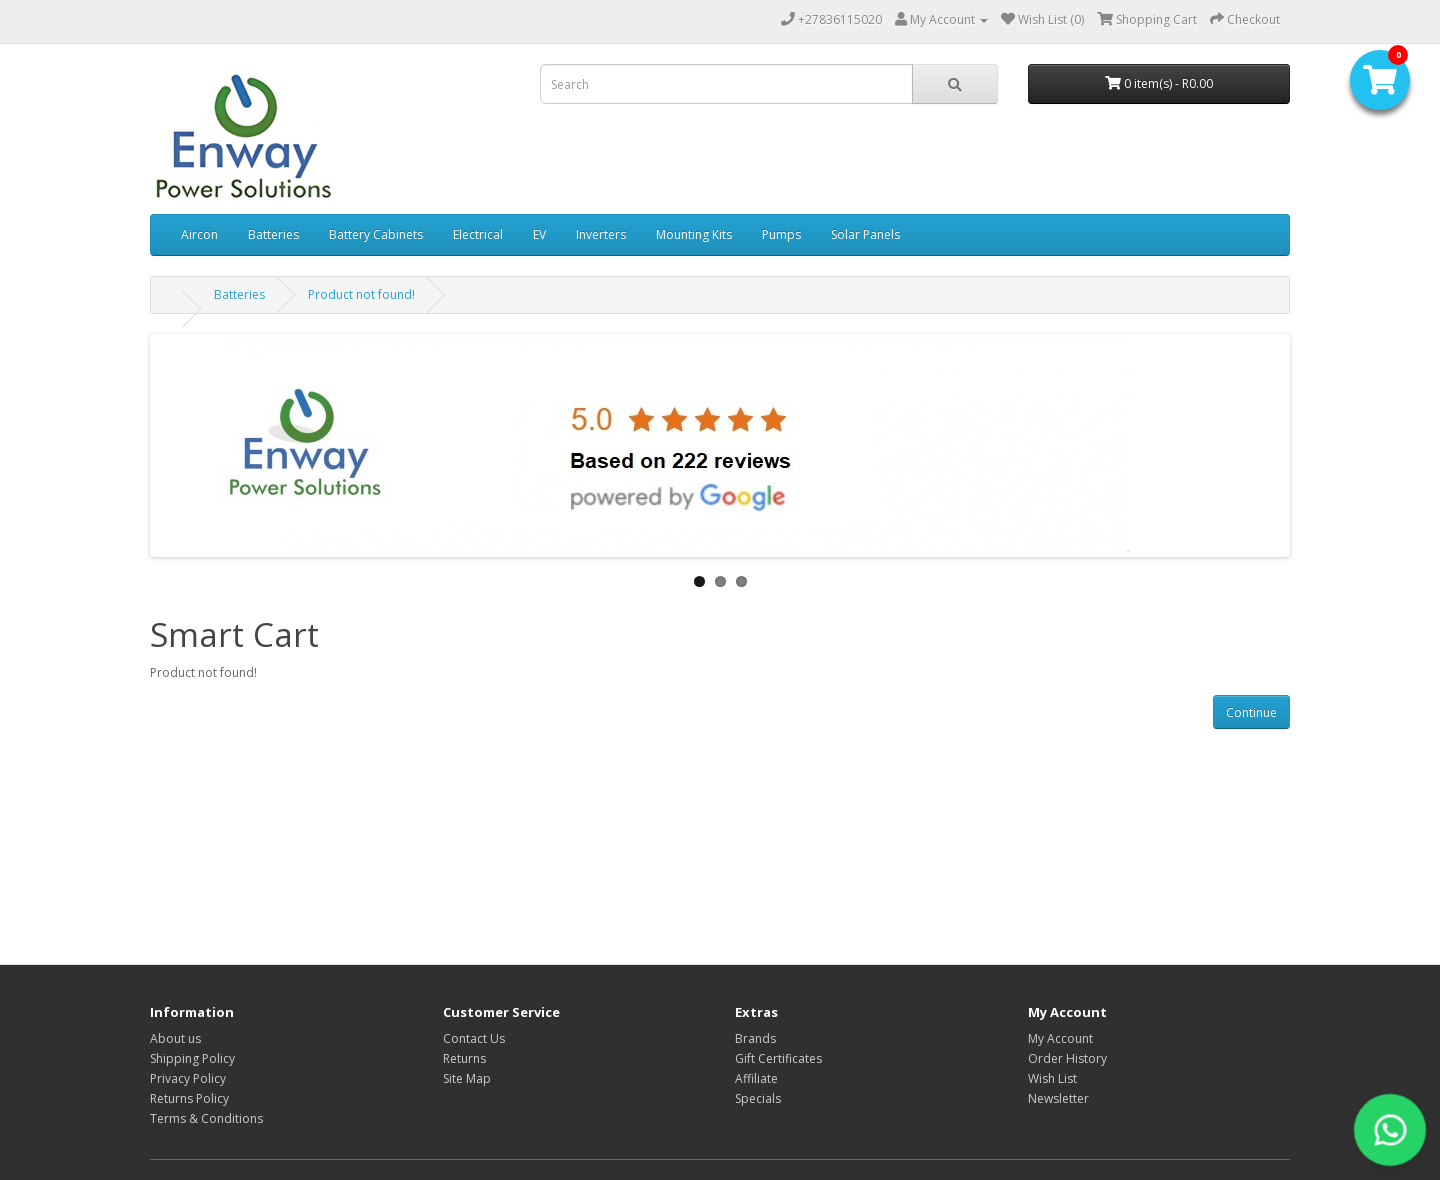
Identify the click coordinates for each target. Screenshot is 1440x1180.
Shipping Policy (192, 1058)
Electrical (478, 234)
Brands (755, 1038)
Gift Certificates (778, 1058)
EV (539, 234)
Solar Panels (865, 234)
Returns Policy (189, 1098)
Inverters (601, 234)
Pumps (781, 234)
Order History (1067, 1058)
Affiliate (756, 1078)
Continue (1251, 712)
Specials (758, 1098)
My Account (1060, 1038)
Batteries (273, 234)
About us (175, 1038)
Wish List (1052, 1078)
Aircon (199, 234)
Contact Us (474, 1038)
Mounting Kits (694, 234)
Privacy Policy (188, 1078)
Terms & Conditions (206, 1118)
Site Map (467, 1078)
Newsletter (1058, 1098)
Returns (464, 1058)
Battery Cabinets (376, 234)
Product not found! (361, 294)
